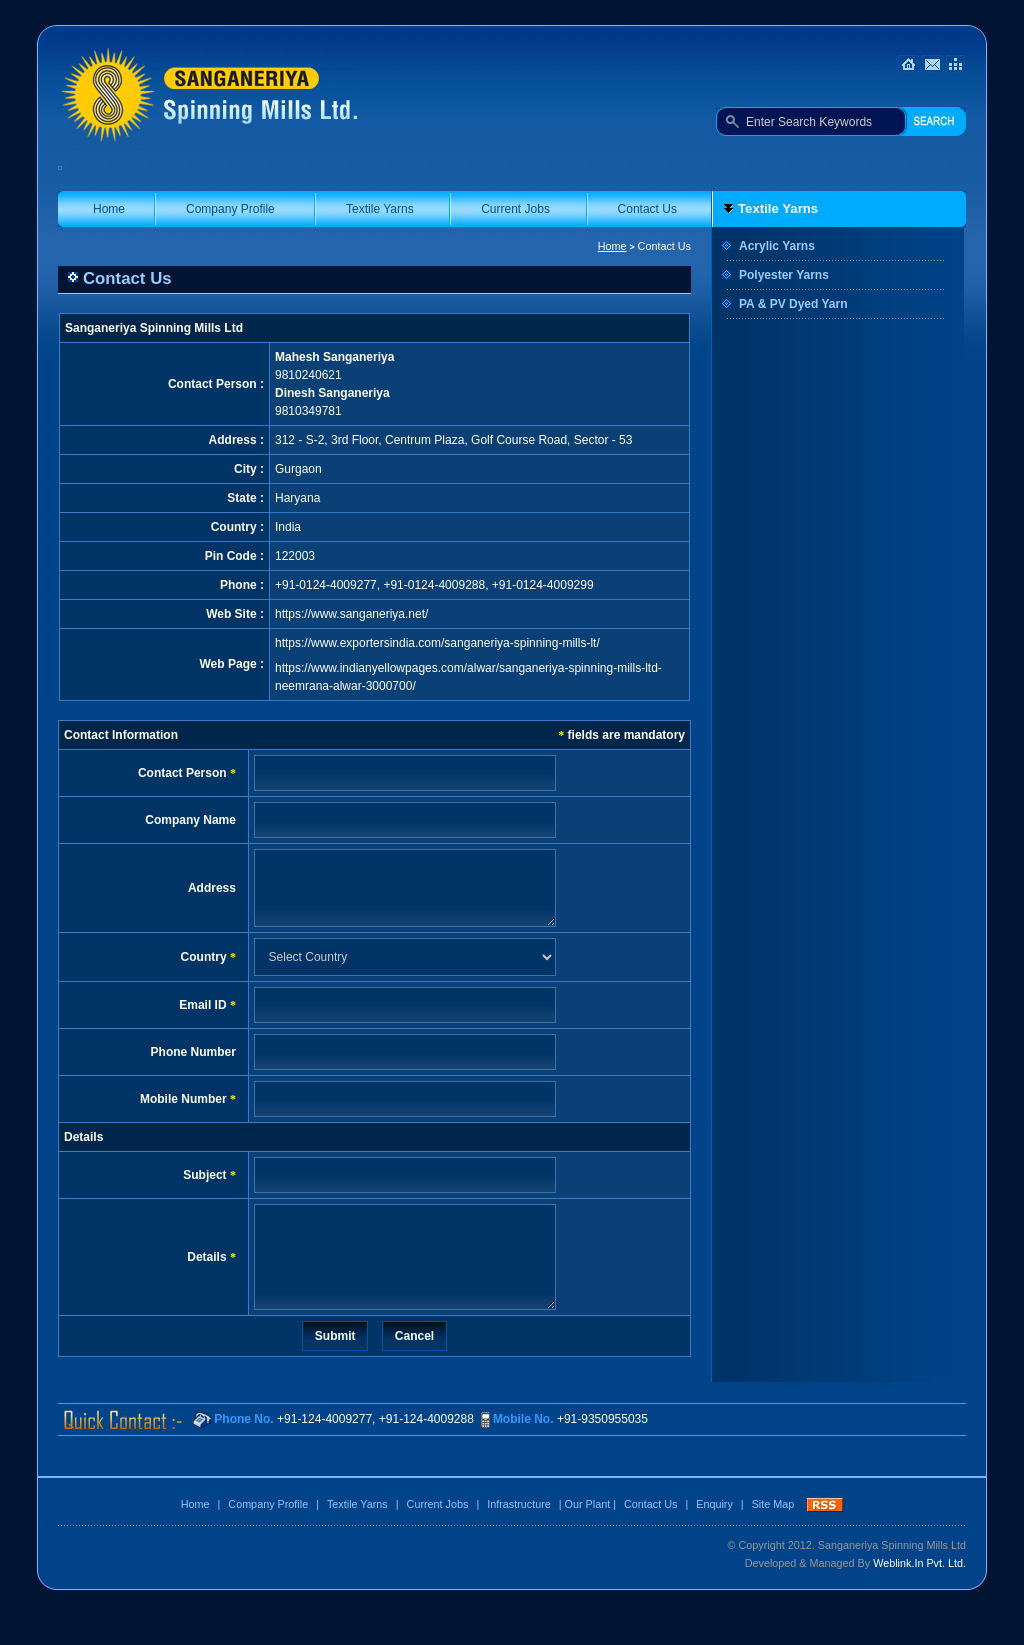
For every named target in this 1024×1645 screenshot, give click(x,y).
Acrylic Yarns (777, 246)
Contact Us (647, 209)
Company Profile (230, 209)
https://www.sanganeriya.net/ (351, 614)
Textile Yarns (380, 209)
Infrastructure (519, 1534)
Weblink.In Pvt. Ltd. (919, 1593)
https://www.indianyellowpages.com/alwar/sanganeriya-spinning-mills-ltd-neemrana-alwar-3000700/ (468, 677)
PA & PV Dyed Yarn (793, 304)
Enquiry (714, 1534)
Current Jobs (515, 209)
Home (109, 209)
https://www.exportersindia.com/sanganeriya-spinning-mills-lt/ (437, 643)
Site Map (773, 1534)
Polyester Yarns (784, 275)
